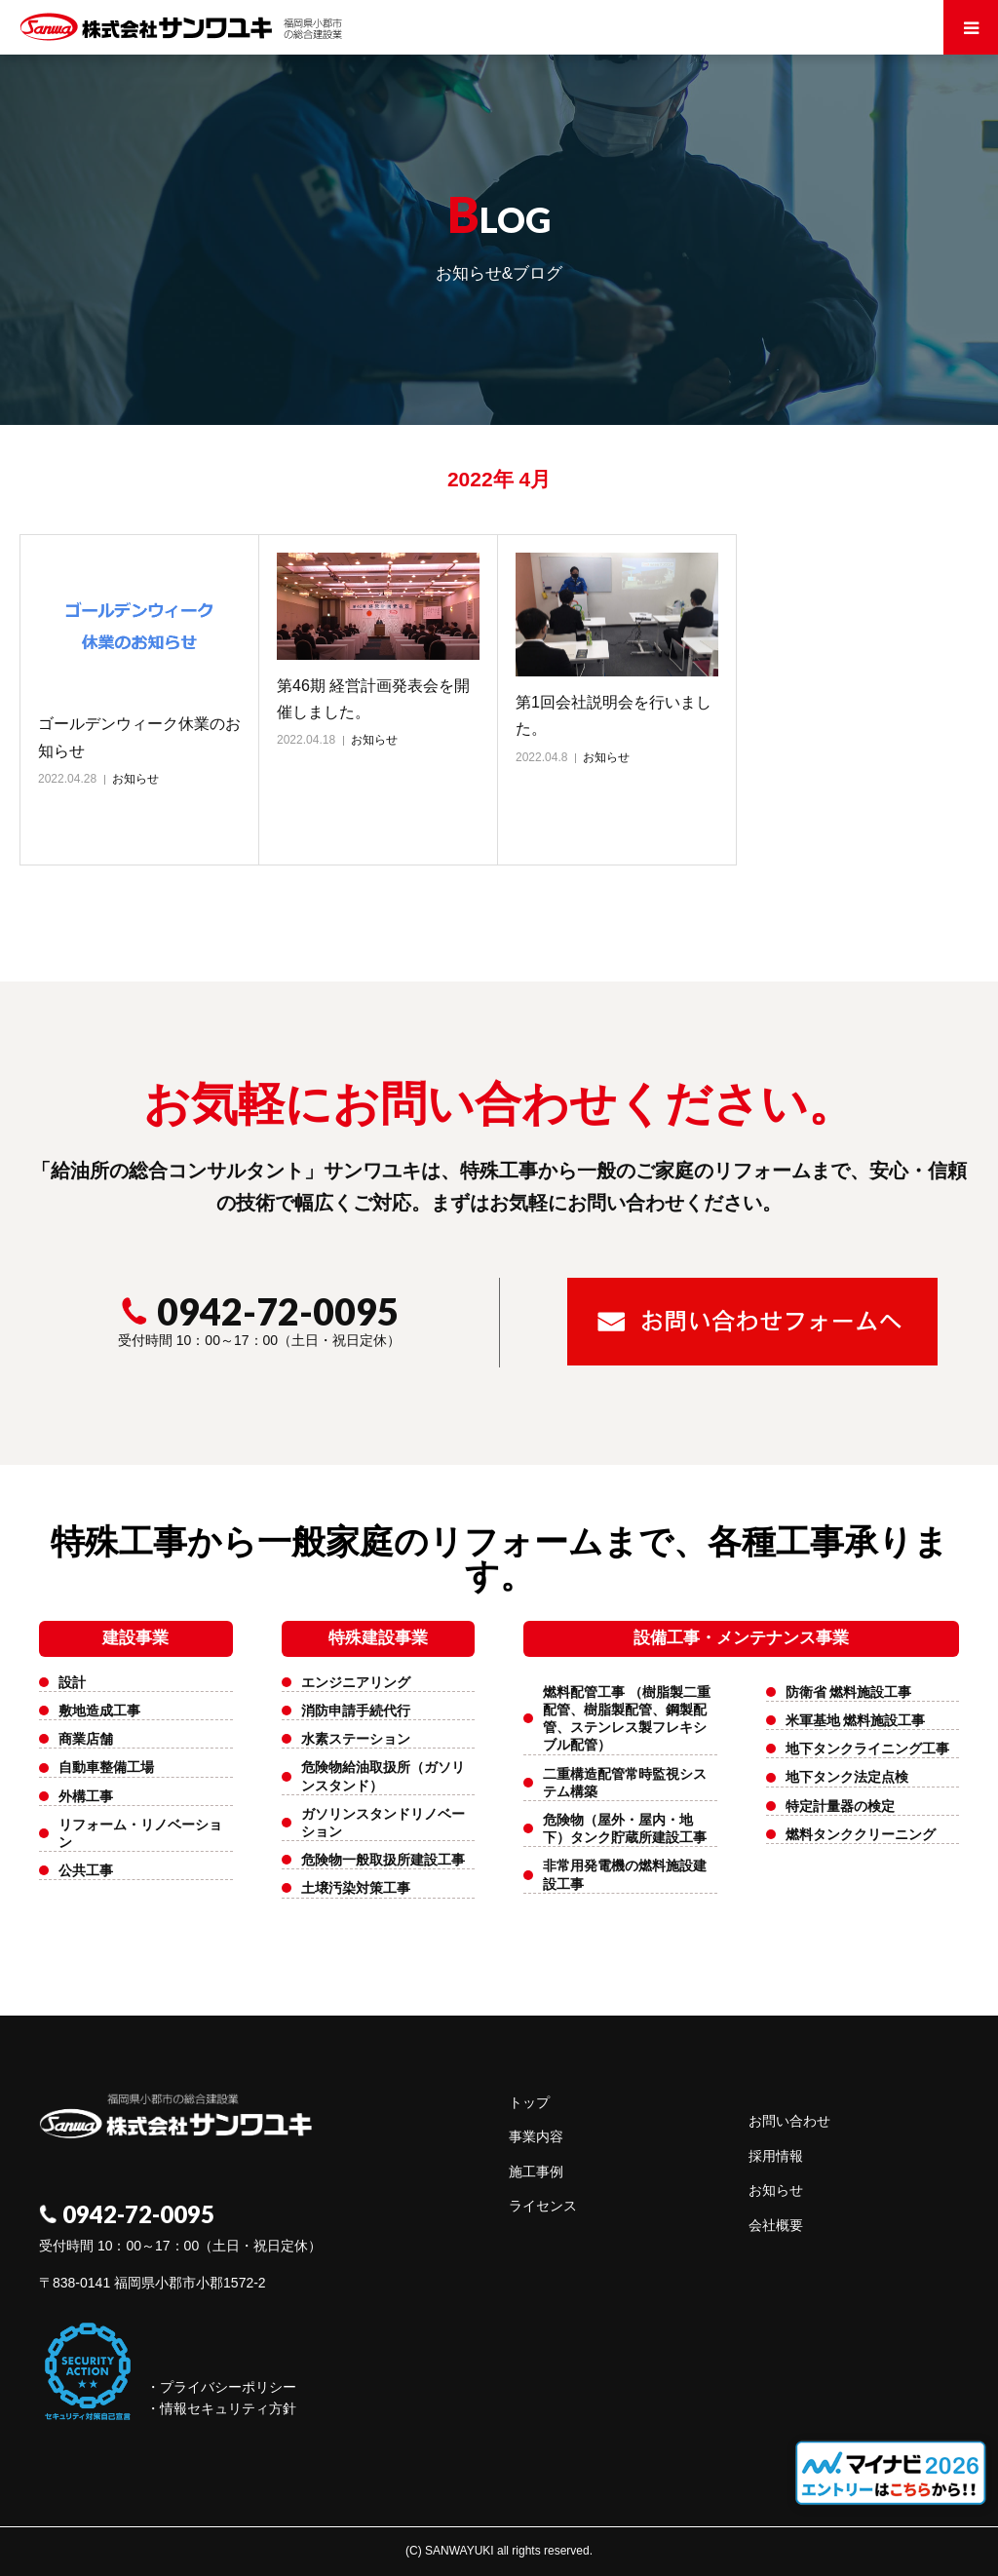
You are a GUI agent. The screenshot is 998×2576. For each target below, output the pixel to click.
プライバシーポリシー (228, 2387)
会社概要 (775, 2225)
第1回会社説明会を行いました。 (613, 715)
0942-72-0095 (259, 1310)
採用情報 (775, 2156)
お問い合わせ (789, 2121)
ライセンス (543, 2205)
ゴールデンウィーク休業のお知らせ (139, 736)
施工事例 (536, 2171)
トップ (529, 2102)
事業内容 (536, 2136)
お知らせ (135, 779)
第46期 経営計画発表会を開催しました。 (373, 698)
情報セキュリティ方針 (228, 2408)
